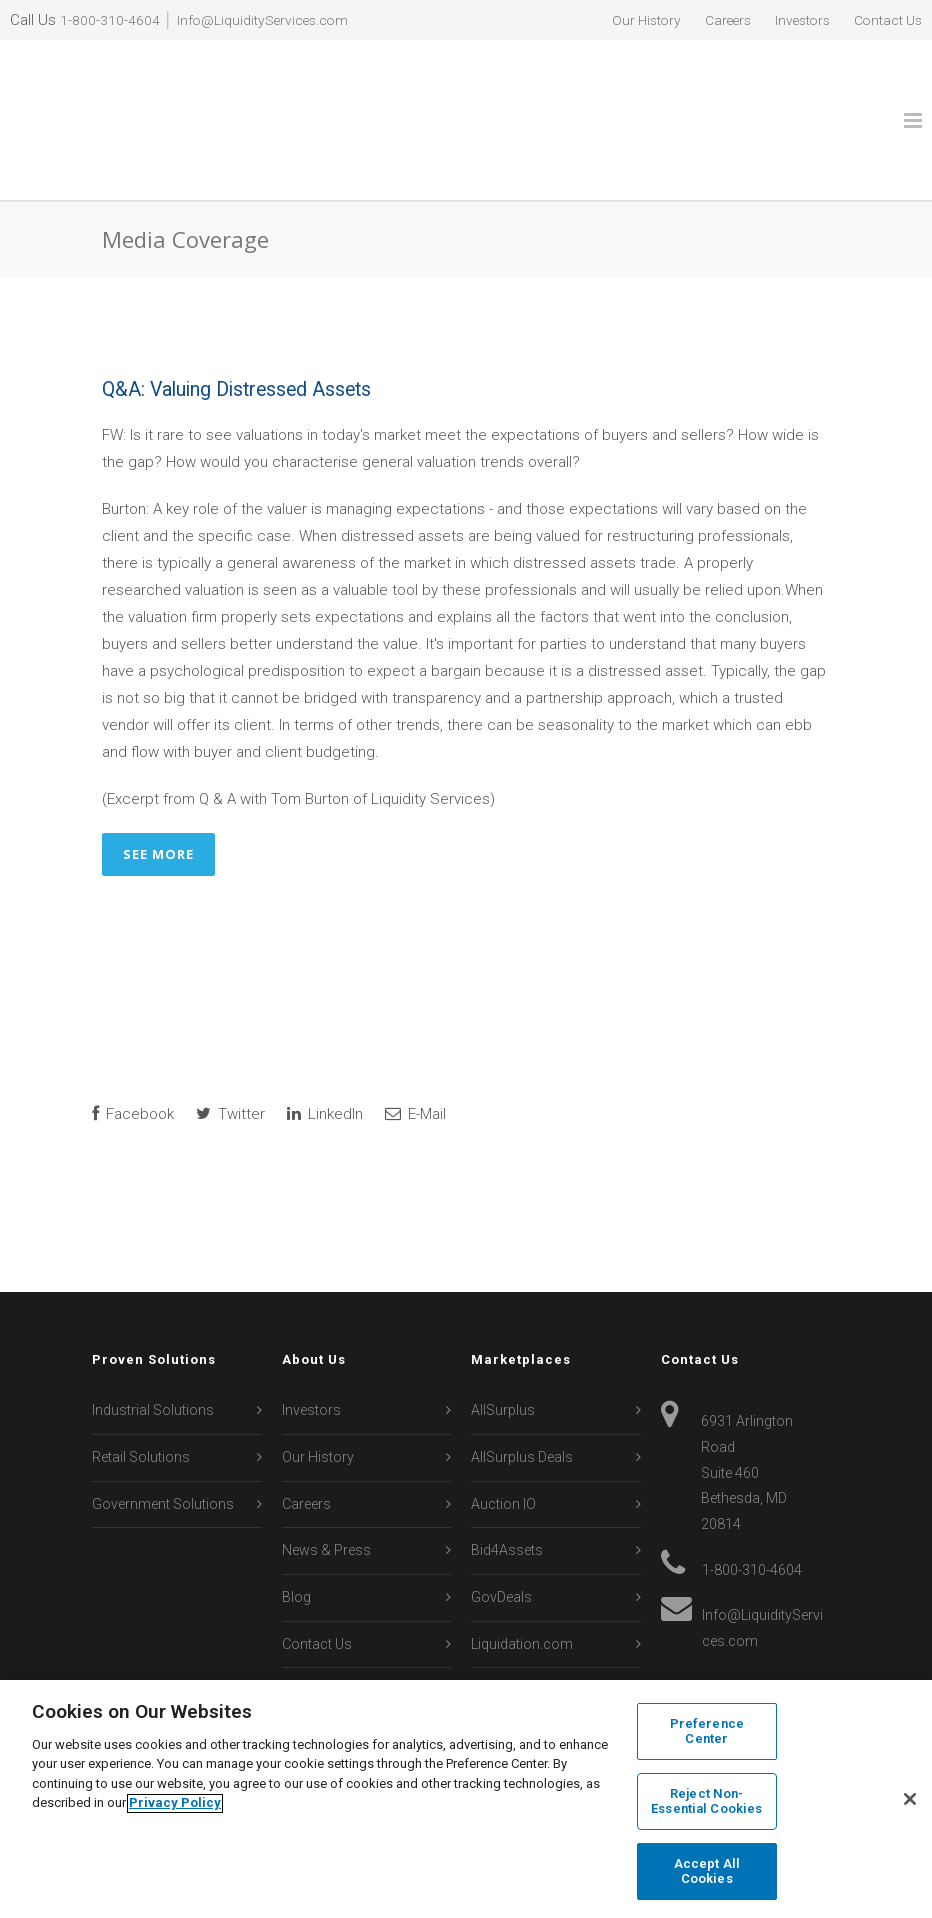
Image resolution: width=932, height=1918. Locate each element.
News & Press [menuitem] (326, 1481)
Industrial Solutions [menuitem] (153, 1341)
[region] (466, 1799)
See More (158, 784)
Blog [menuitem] (296, 1527)
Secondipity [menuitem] (508, 1667)
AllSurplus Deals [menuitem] (522, 1387)
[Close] (910, 1800)
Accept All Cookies (707, 1869)
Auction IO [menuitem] (503, 1434)
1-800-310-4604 (110, 20)
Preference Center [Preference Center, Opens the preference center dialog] (707, 1734)
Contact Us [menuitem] (884, 20)
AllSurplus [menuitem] (503, 1341)
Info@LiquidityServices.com (271, 20)
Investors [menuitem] (791, 20)
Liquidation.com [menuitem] (522, 1574)
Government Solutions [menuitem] (163, 1434)
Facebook (133, 1044)
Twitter (230, 1044)
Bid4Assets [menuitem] (507, 1481)
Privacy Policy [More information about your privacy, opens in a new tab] (175, 1804)
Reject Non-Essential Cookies (706, 1802)
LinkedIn (325, 1044)
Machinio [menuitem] (500, 1620)
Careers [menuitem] (709, 20)
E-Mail (415, 1044)
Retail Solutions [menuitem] (141, 1387)
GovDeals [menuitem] (501, 1527)
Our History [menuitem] (621, 20)
